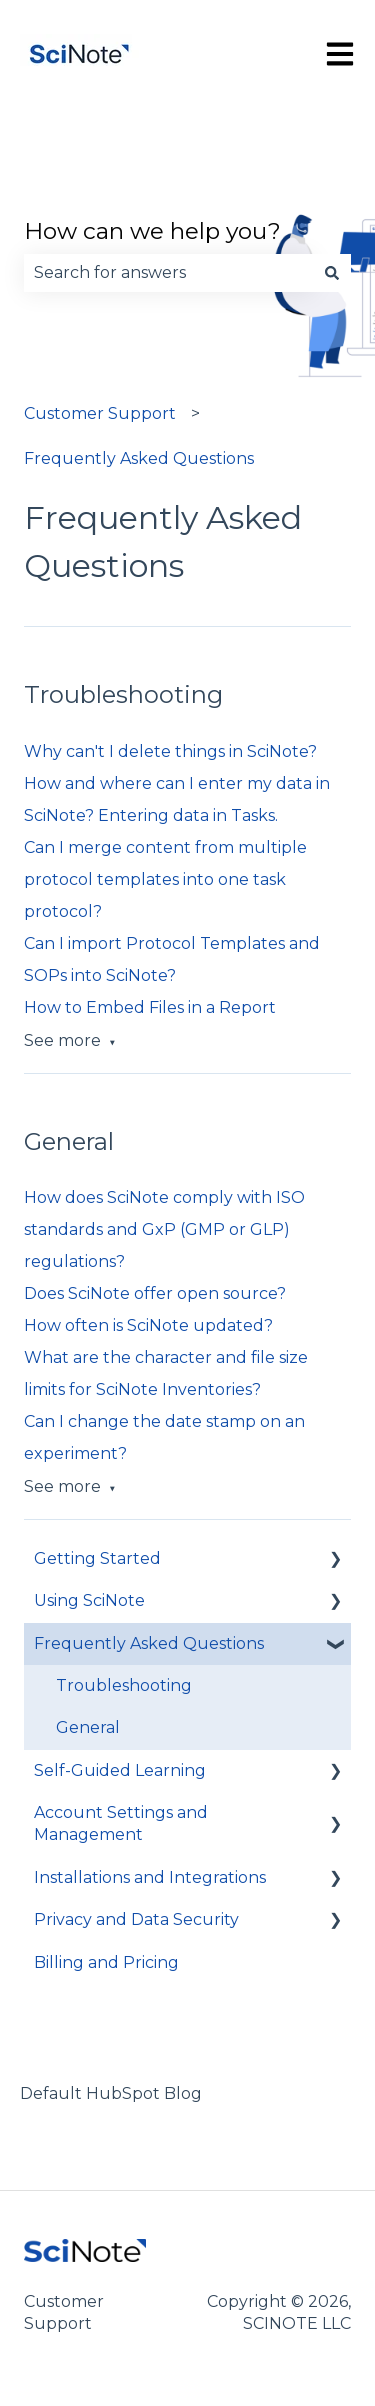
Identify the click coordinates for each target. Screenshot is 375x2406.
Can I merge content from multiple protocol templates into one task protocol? (165, 879)
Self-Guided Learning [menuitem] (120, 1770)
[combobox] (168, 273)
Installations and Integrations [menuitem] (150, 1877)
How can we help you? (152, 231)
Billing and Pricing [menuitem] (106, 1962)
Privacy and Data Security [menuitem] (136, 1919)
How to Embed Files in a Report (150, 1007)
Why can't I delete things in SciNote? (170, 751)
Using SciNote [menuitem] (89, 1600)
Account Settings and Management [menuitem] (121, 1823)
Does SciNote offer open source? (155, 1293)
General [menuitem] (88, 1727)
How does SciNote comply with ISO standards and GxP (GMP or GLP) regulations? (164, 1229)
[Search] (332, 273)
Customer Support (100, 413)
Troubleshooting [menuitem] (124, 1685)
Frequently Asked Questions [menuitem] (149, 1643)
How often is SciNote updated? (148, 1325)
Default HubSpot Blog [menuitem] (111, 2093)
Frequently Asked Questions (139, 458)
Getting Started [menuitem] (97, 1558)
